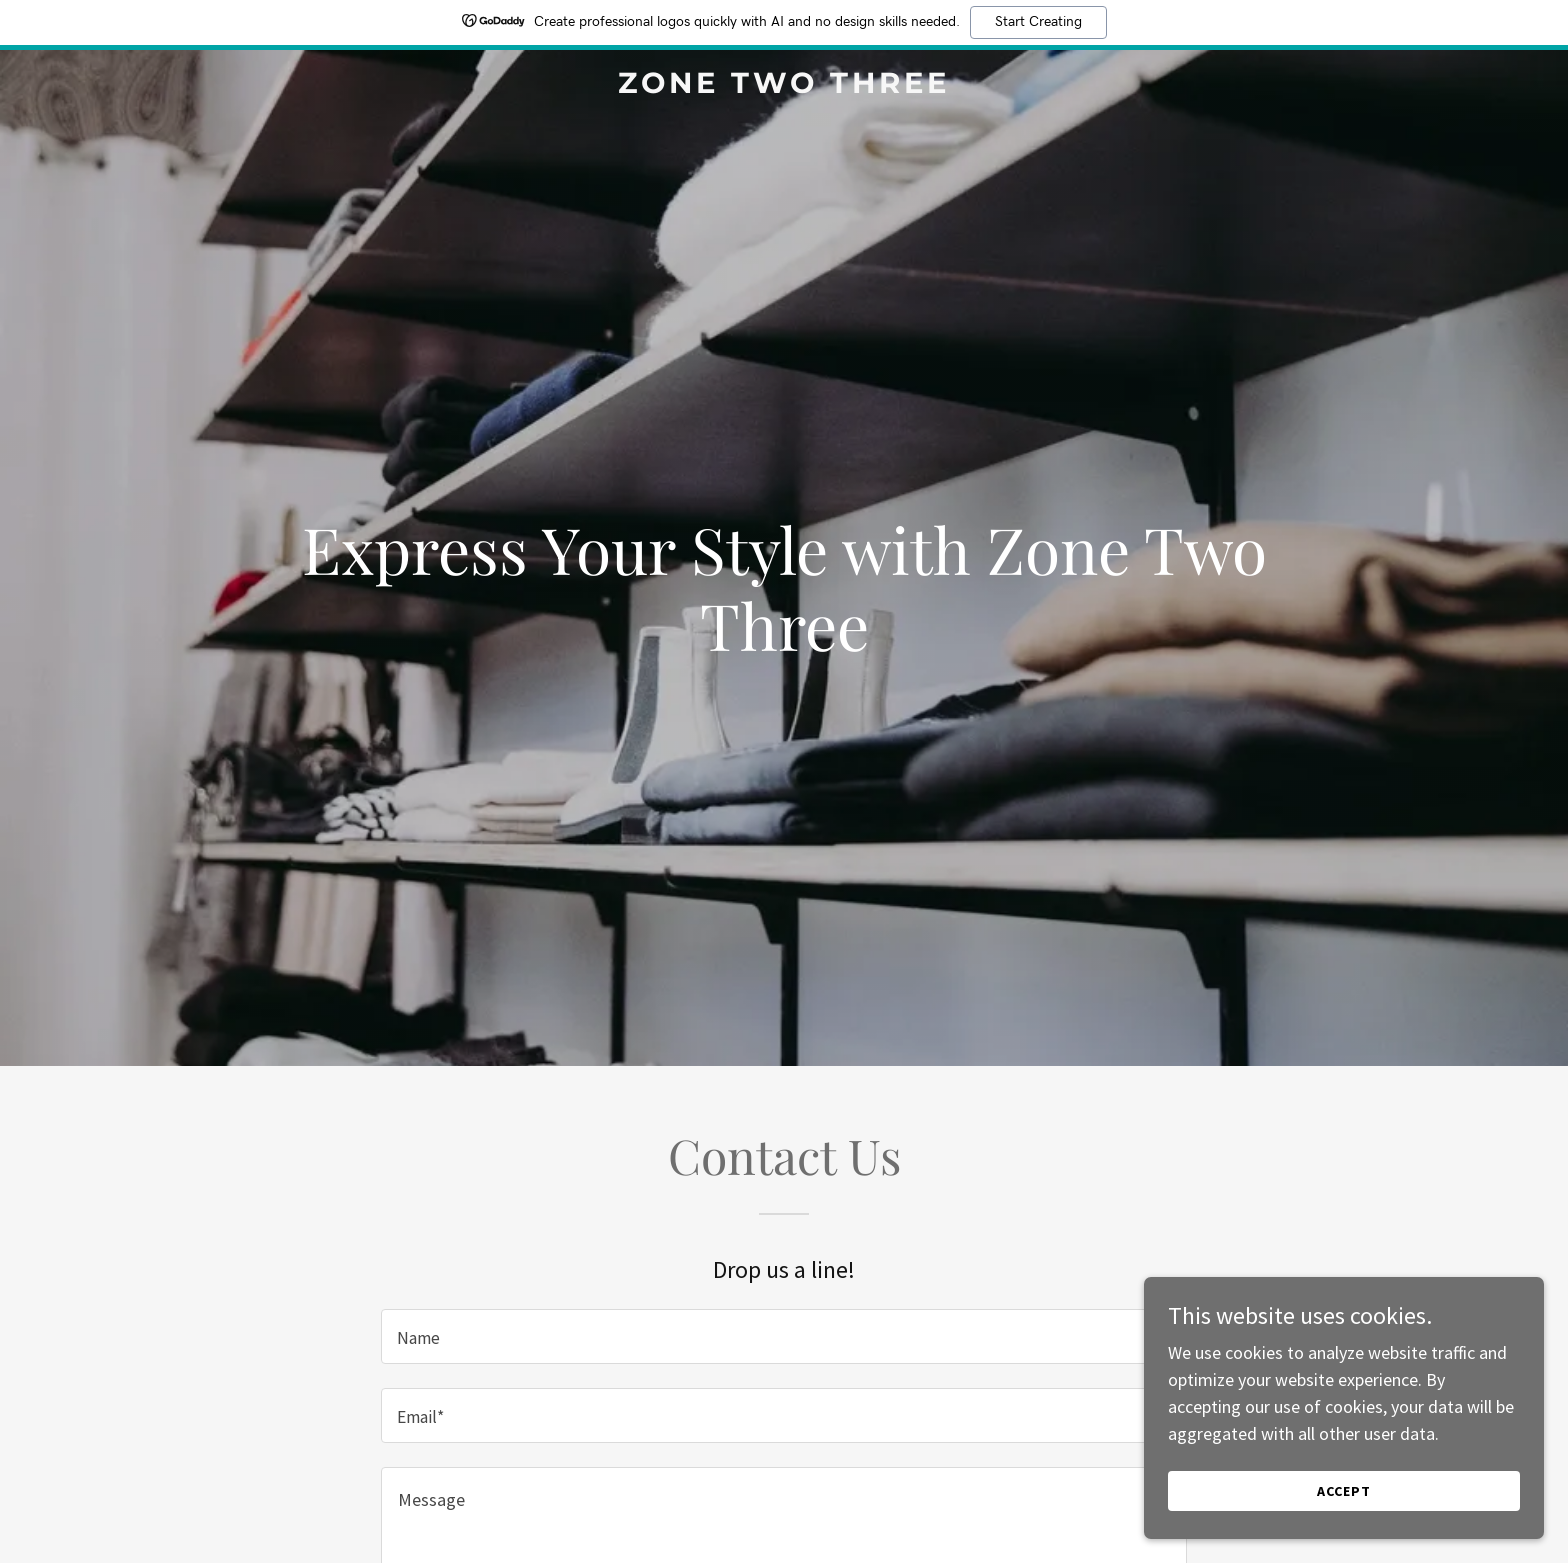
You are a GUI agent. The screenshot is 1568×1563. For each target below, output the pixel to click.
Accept (1344, 1491)
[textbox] (783, 1336)
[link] (784, 86)
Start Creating (1038, 22)
